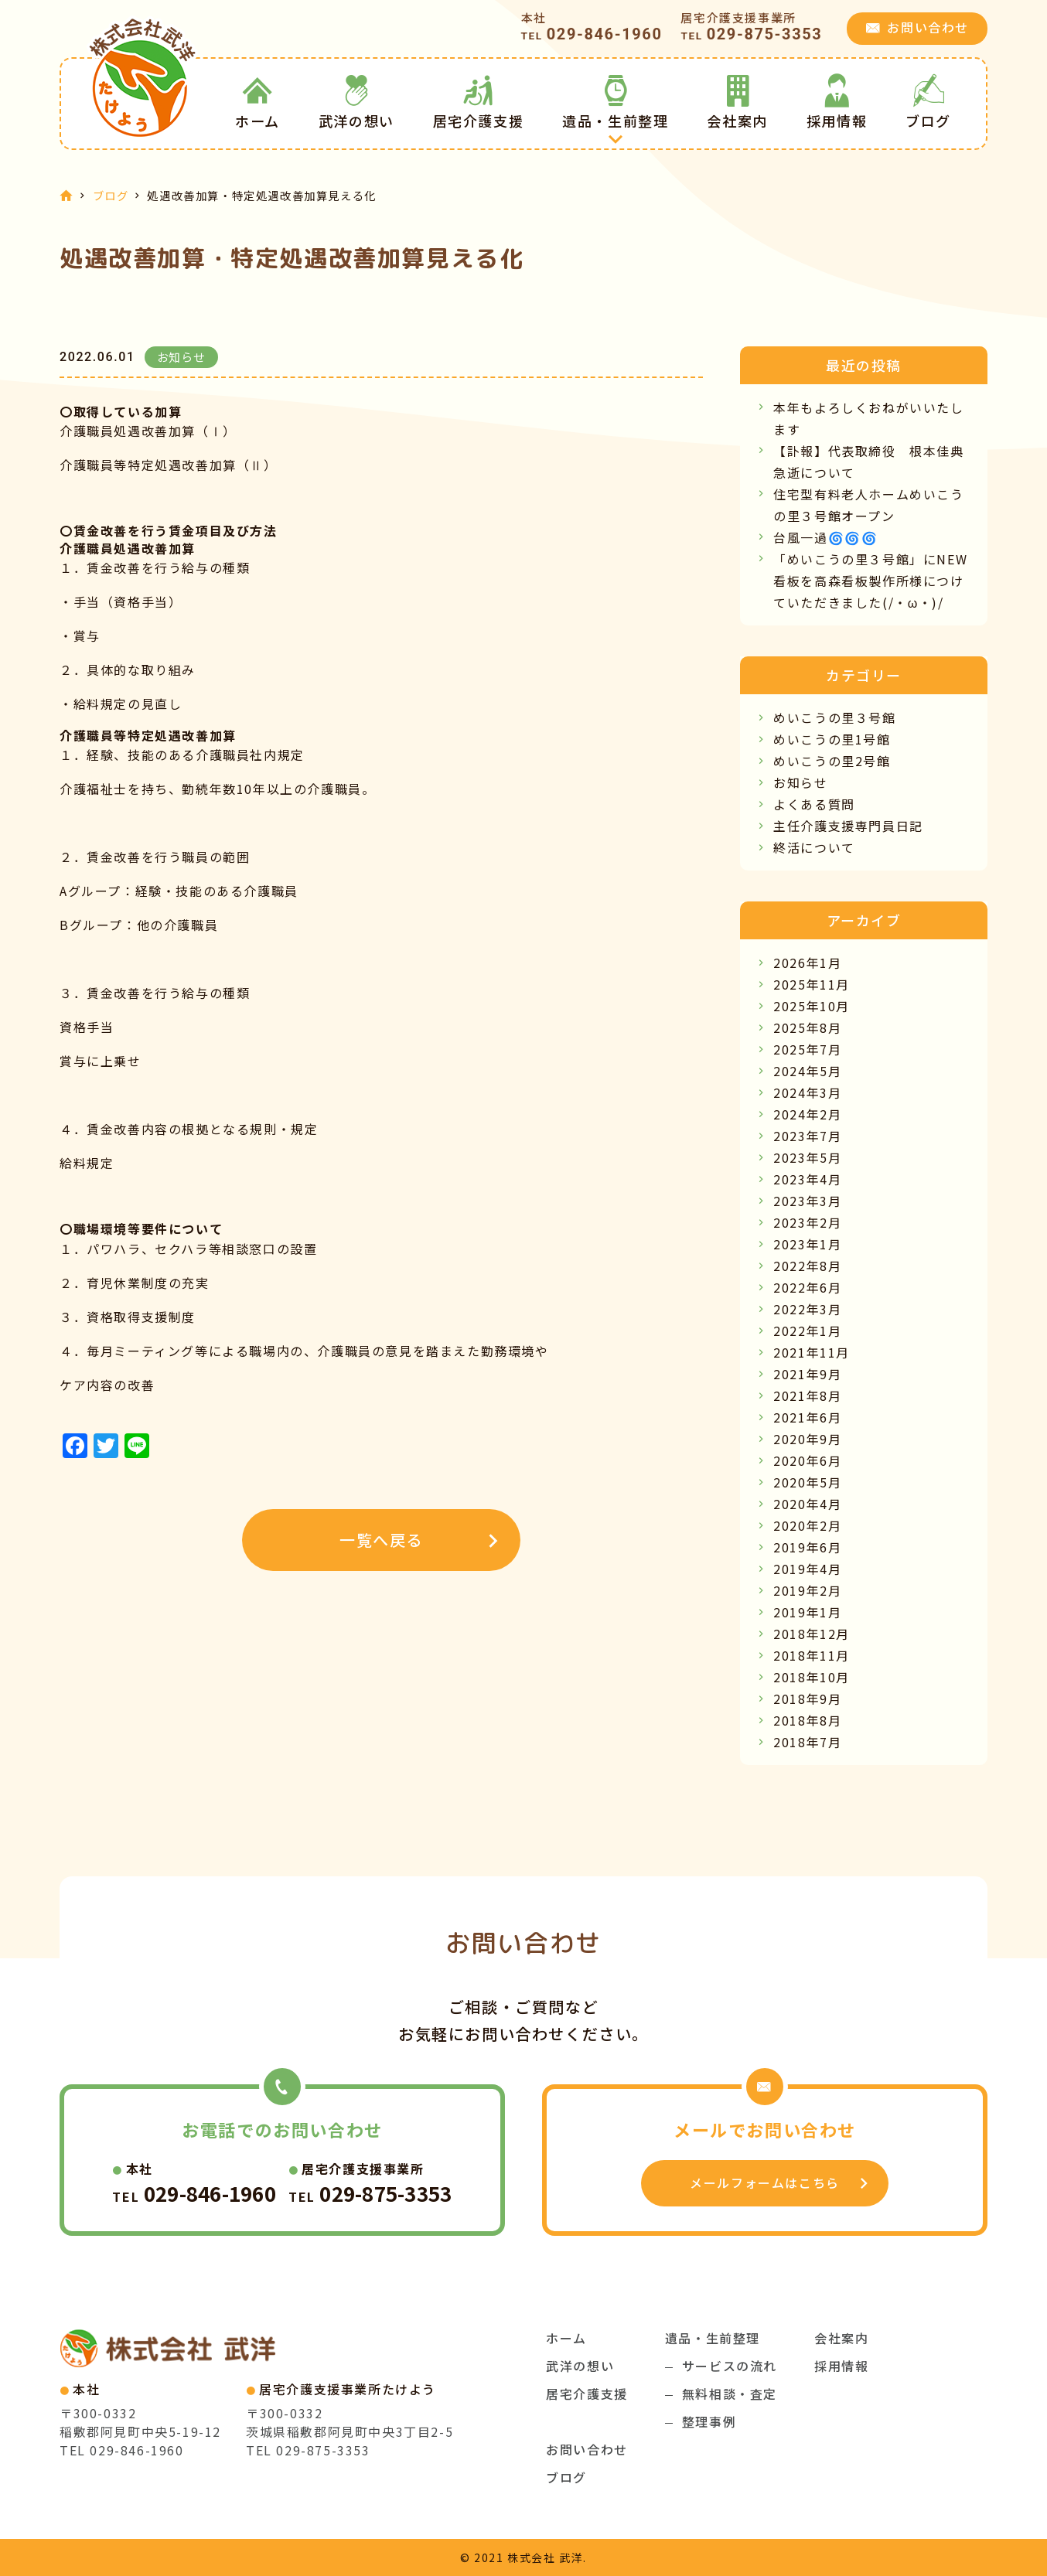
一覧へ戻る (381, 1539)
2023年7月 (807, 1135)
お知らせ (800, 782)
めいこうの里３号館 (834, 717)
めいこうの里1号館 (831, 739)
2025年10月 (811, 1006)
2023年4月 (807, 1179)
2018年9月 (807, 1698)
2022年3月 (807, 1309)
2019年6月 (807, 1547)
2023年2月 (807, 1222)
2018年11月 (811, 1655)
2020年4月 (807, 1503)
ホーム (257, 102)
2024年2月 (807, 1114)
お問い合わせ (587, 2449)
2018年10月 (811, 1677)
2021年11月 (811, 1352)
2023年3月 (807, 1200)
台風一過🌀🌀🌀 (825, 537)
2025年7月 (807, 1049)
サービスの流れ (729, 2365)
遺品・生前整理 (615, 102)
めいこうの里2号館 (831, 760)
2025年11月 (811, 984)
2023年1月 (807, 1244)
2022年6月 (807, 1287)
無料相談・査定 (729, 2393)
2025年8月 (807, 1027)
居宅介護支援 (478, 102)
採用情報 (837, 102)
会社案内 (737, 102)
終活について (814, 847)
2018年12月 (811, 1633)
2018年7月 (807, 1742)
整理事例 (709, 2421)
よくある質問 (814, 804)
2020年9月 (807, 1438)
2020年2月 (807, 1525)
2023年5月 (807, 1157)
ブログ (928, 102)
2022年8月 (807, 1265)
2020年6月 (807, 1460)
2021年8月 (807, 1395)
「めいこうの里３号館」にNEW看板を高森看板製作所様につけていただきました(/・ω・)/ (870, 581)
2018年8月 (807, 1720)
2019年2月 (807, 1590)
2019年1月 (807, 1612)
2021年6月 (807, 1417)
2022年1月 (807, 1330)
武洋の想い (356, 102)
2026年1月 (807, 962)
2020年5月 (807, 1482)
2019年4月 (807, 1568)
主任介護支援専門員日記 (848, 825)
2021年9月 (807, 1374)
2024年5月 (807, 1070)
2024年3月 (807, 1092)
